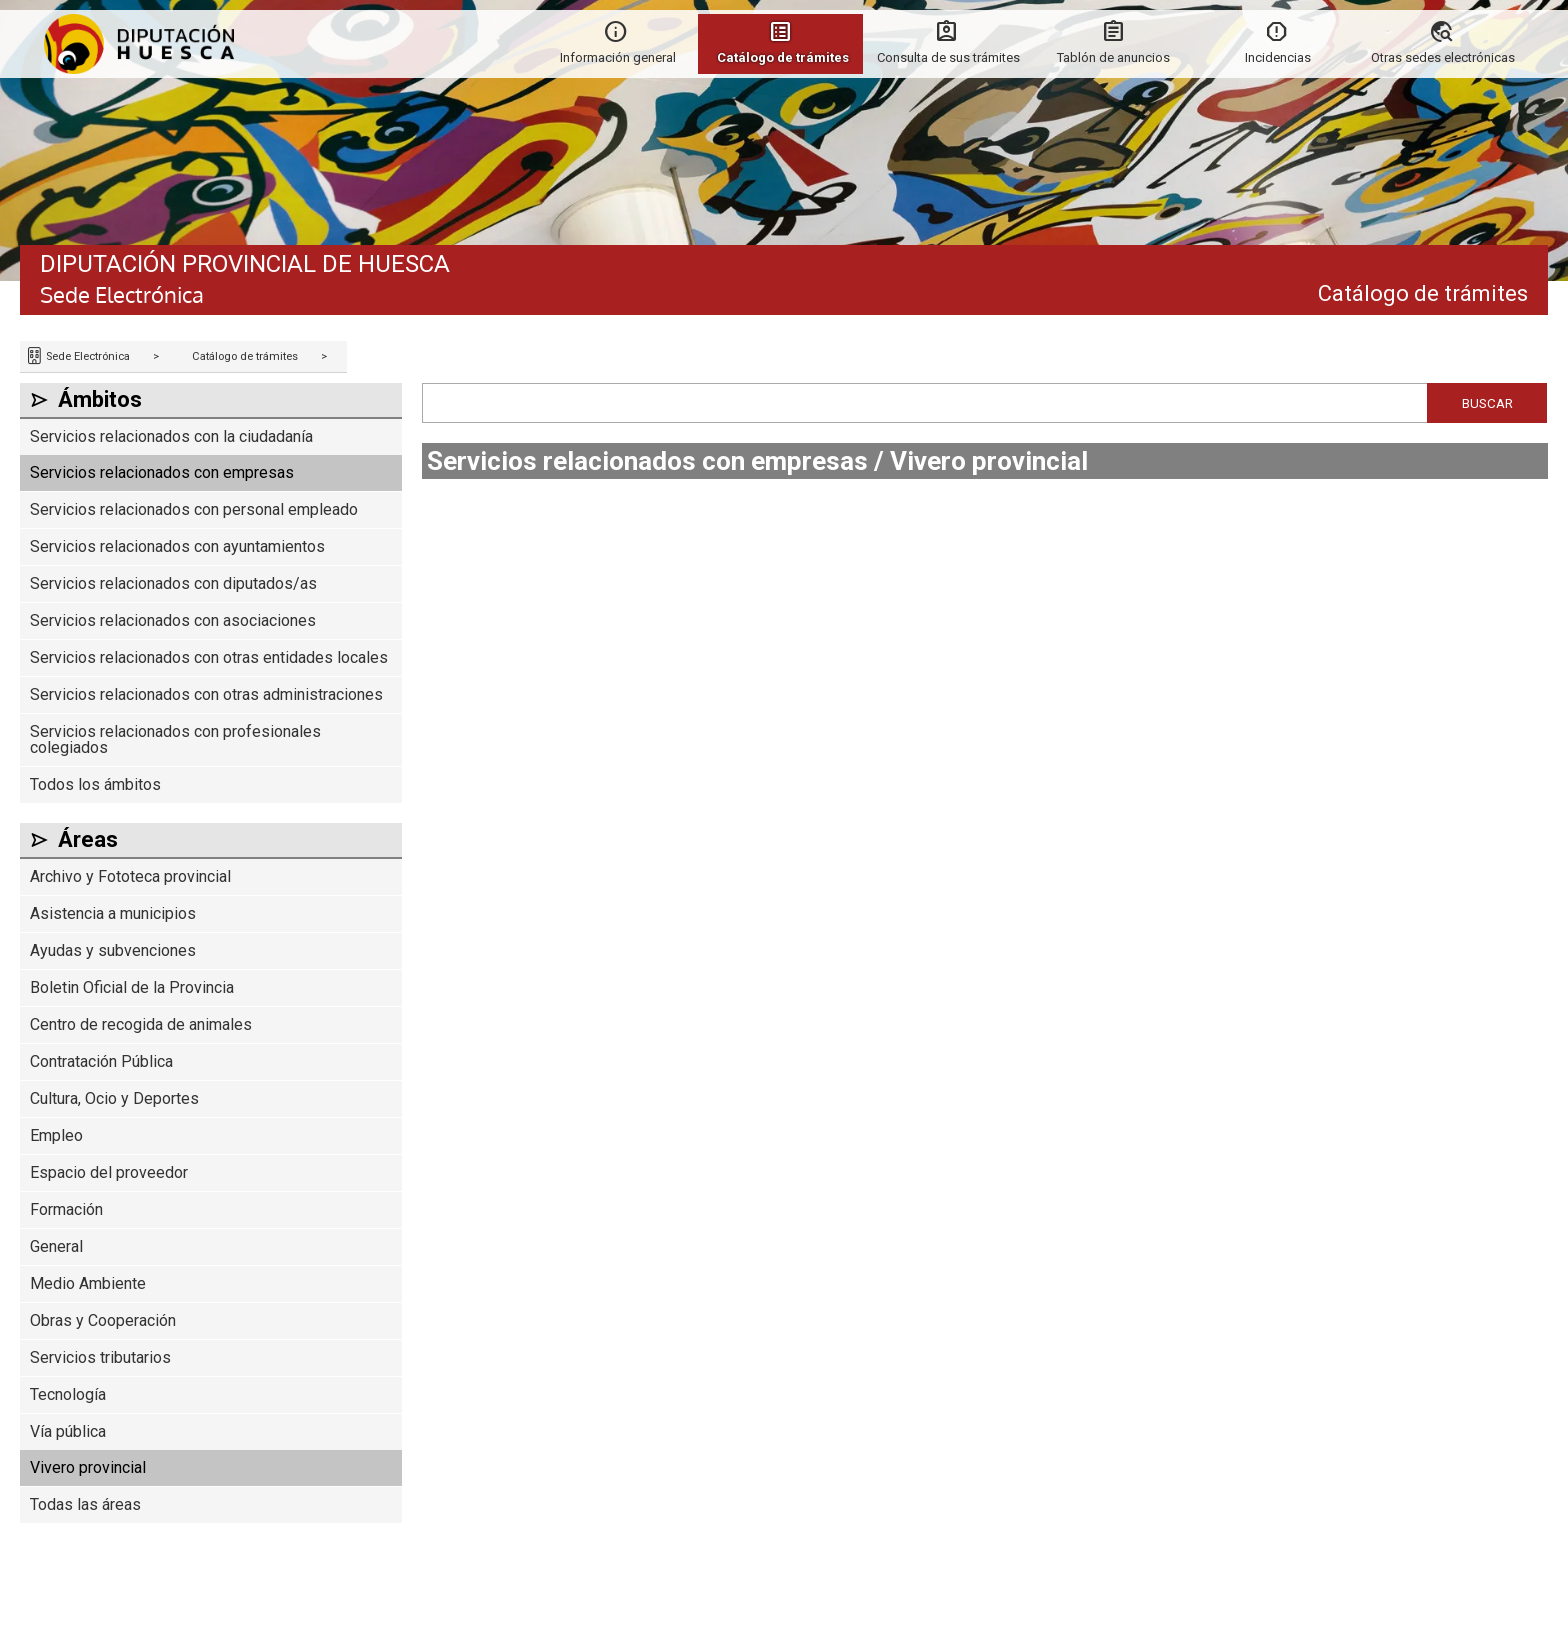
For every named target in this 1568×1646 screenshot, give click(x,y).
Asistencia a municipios (113, 913)
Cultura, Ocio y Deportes (114, 1098)
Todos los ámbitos (95, 784)
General (56, 1246)
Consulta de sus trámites (948, 57)
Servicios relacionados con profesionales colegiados (175, 739)
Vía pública (68, 1431)
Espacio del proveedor (109, 1172)
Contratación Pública (101, 1061)
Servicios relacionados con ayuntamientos (177, 546)
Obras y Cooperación (103, 1320)
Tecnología (68, 1394)
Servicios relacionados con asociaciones (173, 620)
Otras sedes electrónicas (1443, 57)
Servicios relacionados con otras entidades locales (209, 657)
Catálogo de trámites (245, 356)
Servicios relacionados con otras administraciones (206, 694)
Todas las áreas (85, 1504)
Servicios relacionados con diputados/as (173, 583)
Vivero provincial (88, 1467)
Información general (618, 57)
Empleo (56, 1135)
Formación (66, 1209)
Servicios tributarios (100, 1357)
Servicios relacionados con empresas (162, 472)
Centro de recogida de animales (141, 1024)
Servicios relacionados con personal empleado (194, 509)
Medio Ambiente (88, 1283)
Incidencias (1278, 57)
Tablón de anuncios (1113, 57)
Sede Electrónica (86, 356)
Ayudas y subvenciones (113, 950)
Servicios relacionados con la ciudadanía (171, 436)
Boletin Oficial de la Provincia (132, 987)
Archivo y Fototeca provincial (130, 876)
